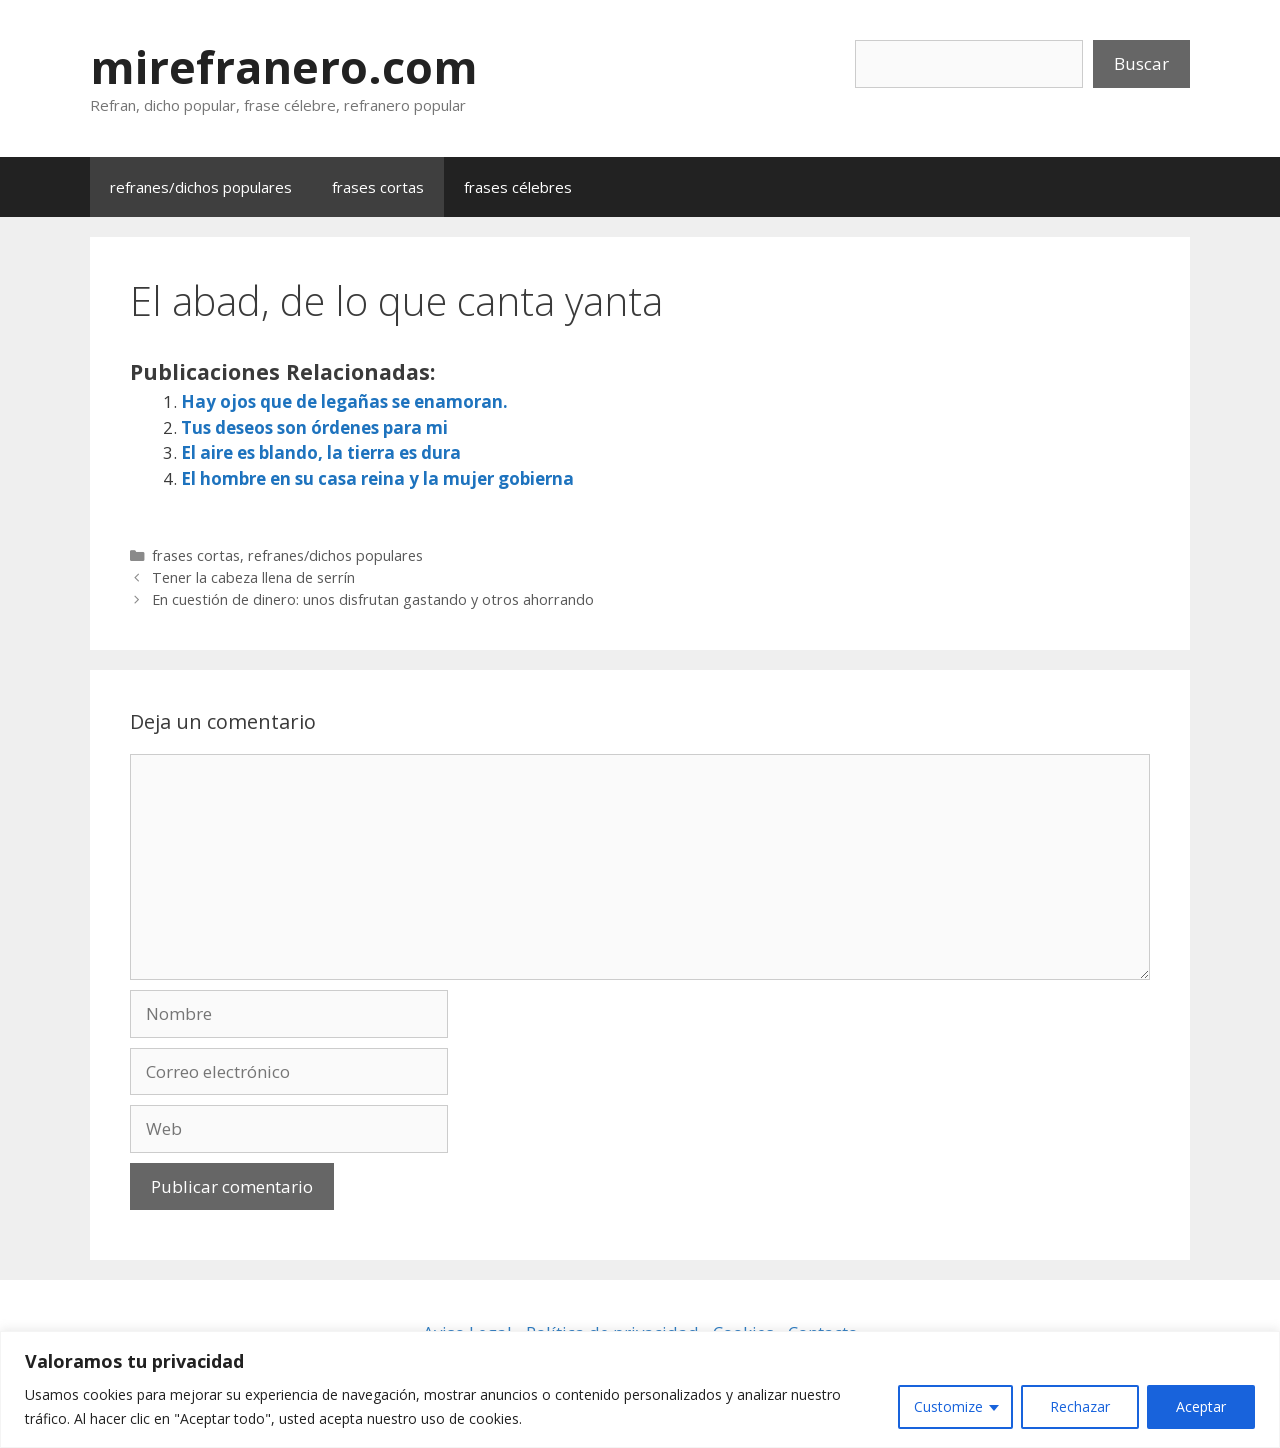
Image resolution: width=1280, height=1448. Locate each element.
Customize (948, 1406)
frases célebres (518, 187)
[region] (640, 1389)
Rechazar (1080, 1406)
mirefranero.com (284, 66)
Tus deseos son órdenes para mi (314, 427)
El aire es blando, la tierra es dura (321, 452)
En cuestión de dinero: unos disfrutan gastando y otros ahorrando (373, 599)
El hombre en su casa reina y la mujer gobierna (377, 478)
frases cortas (378, 187)
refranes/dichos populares (201, 187)
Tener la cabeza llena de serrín (253, 577)
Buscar (1141, 63)
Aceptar (1201, 1406)
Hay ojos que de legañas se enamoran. (344, 401)
